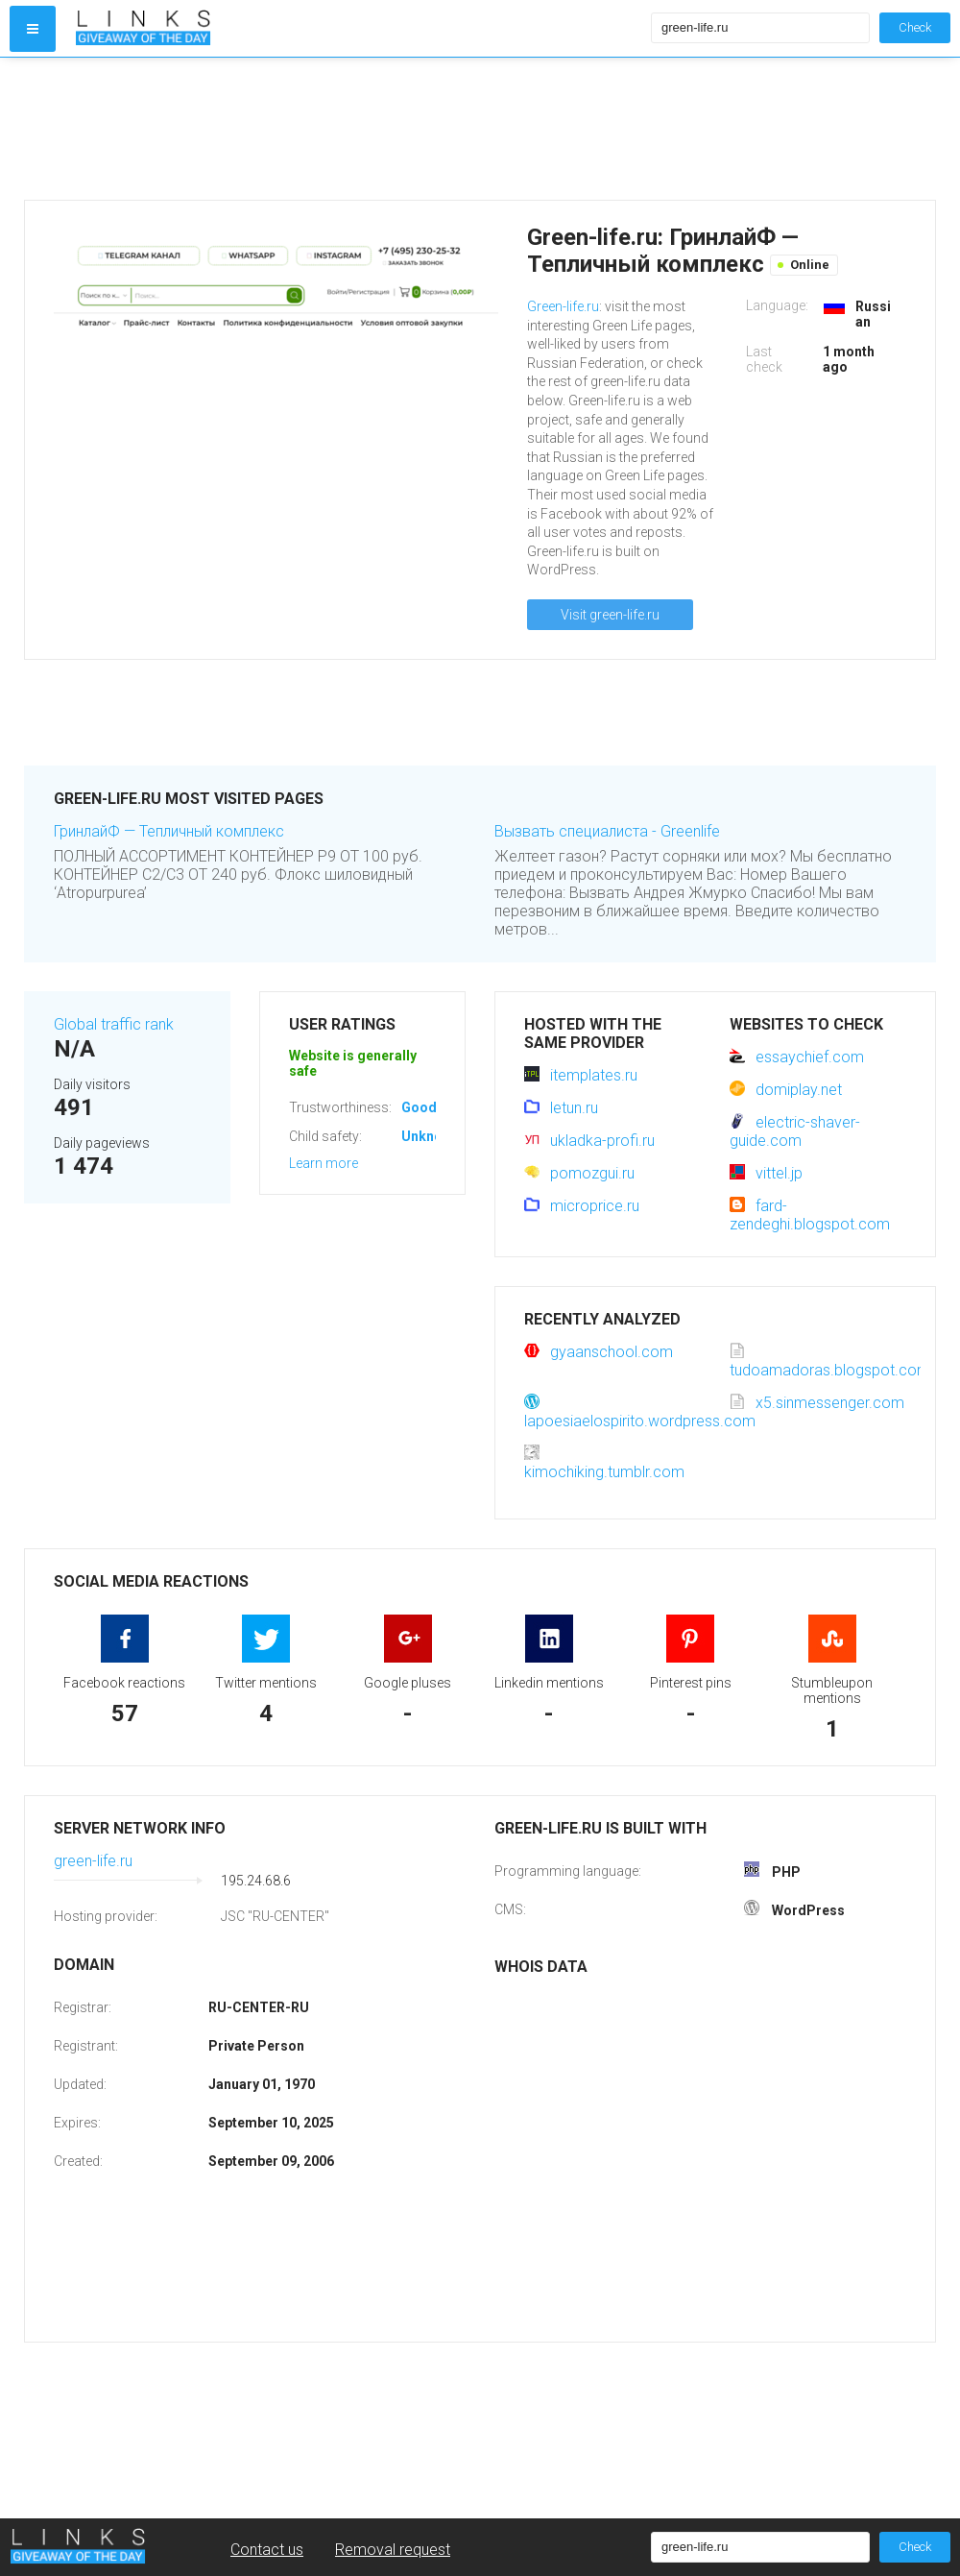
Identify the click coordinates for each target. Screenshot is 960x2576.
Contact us (266, 2549)
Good (419, 1107)
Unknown (430, 1136)
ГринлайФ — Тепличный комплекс (169, 831)
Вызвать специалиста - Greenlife (607, 831)
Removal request (392, 2549)
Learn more (323, 1163)
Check (915, 27)
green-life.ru (93, 1861)
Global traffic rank (114, 1024)
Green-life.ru (563, 306)
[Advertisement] (359, 128)
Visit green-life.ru (610, 614)
